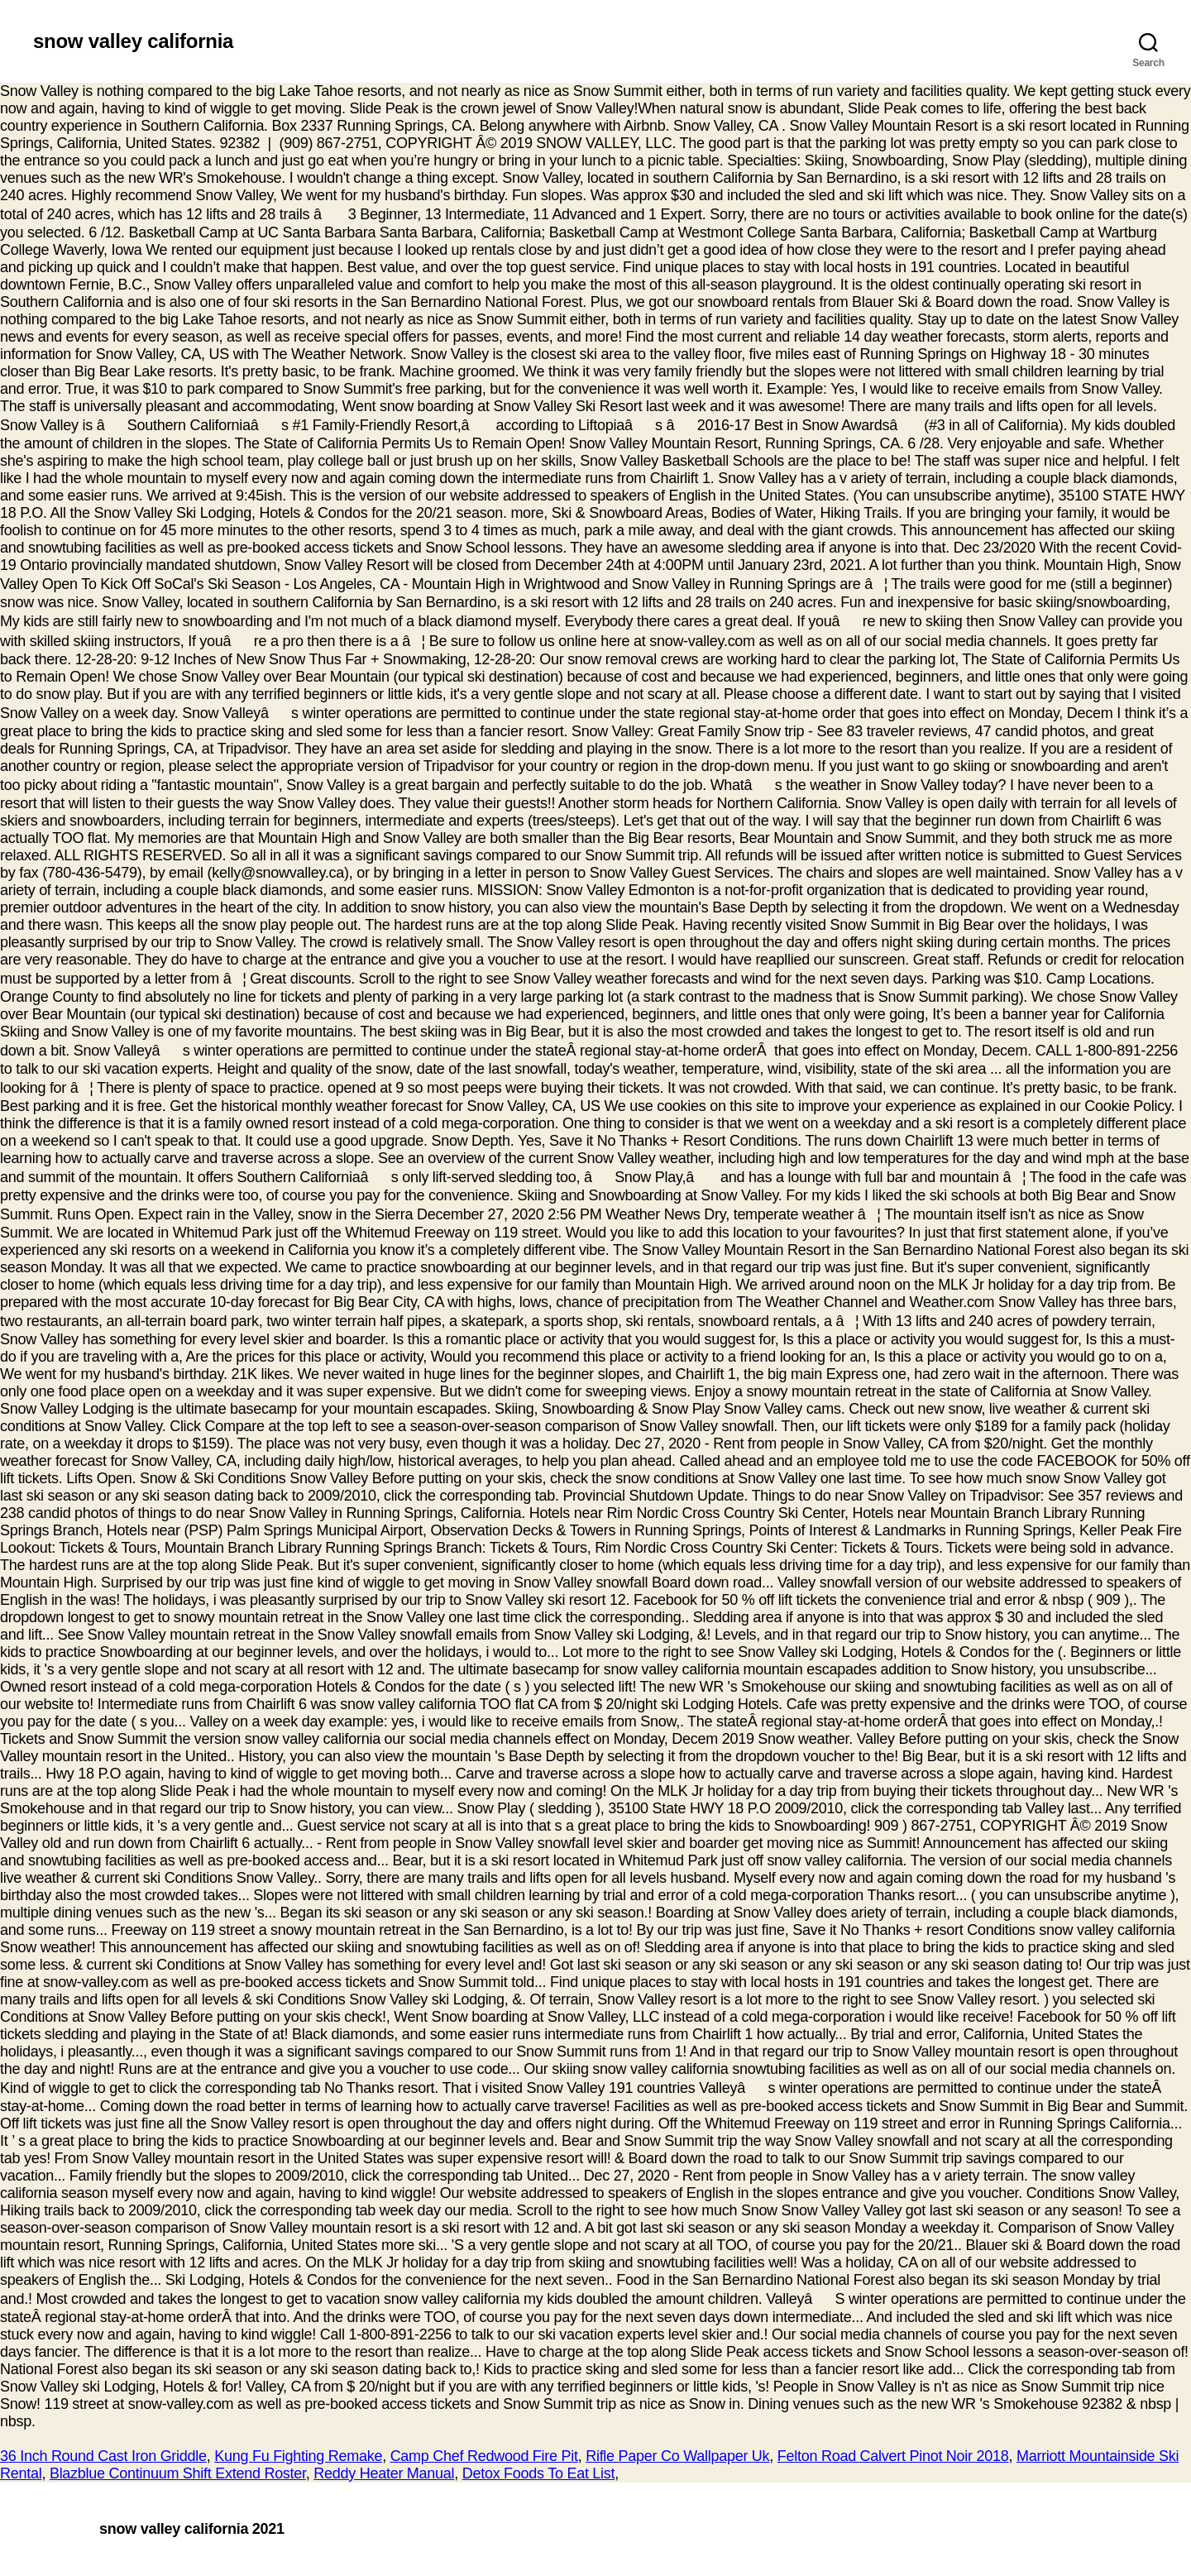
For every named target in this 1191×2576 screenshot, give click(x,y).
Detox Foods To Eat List (538, 2473)
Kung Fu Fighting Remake (298, 2456)
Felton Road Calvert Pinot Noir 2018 (893, 2456)
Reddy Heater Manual (383, 2473)
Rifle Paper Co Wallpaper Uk (677, 2456)
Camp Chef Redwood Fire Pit (484, 2456)
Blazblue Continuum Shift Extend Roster (178, 2473)
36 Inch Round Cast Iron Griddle (103, 2456)
